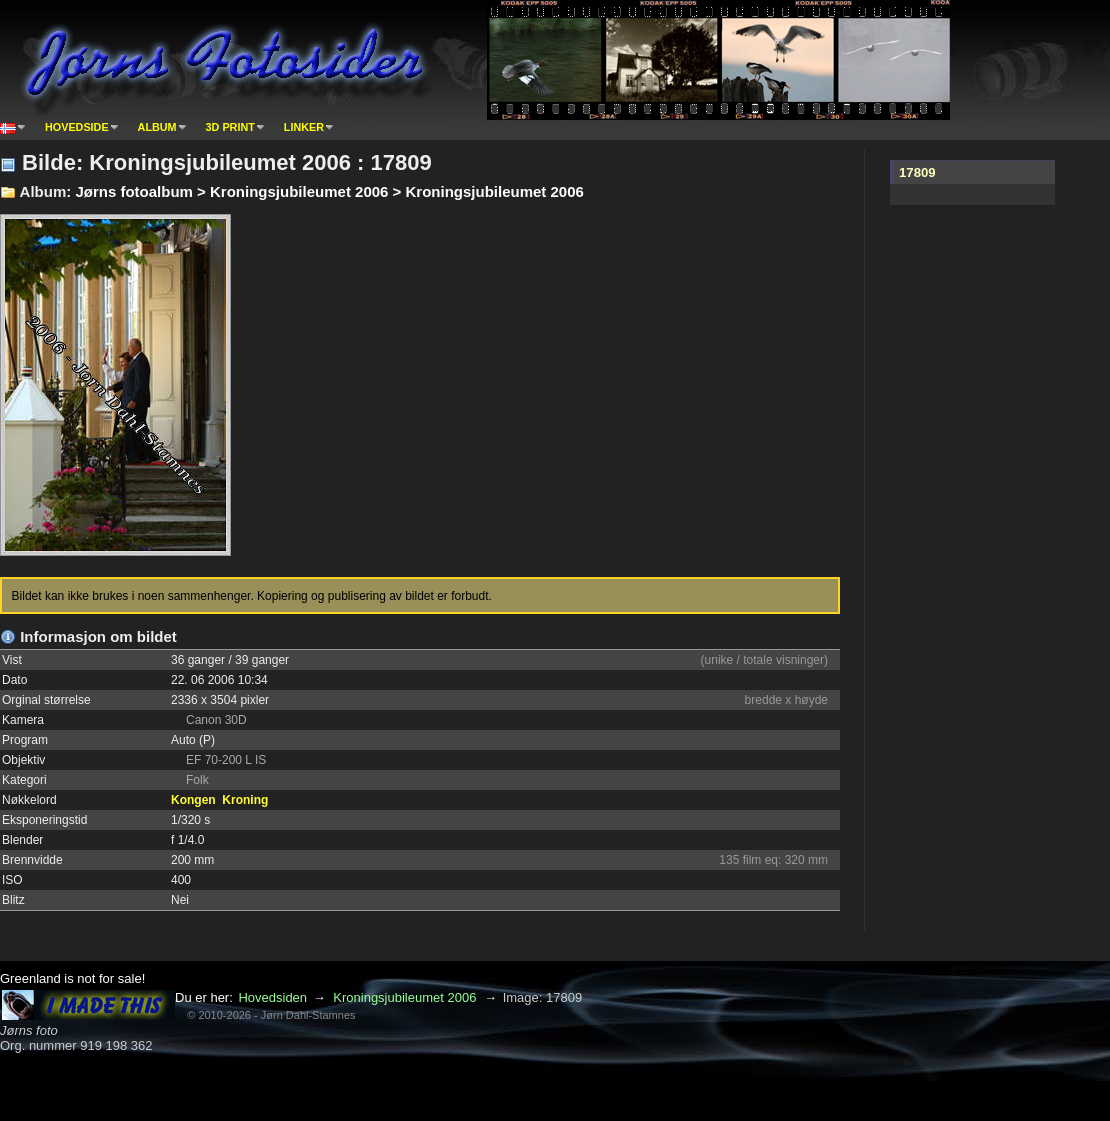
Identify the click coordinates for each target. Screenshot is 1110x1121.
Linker (304, 127)
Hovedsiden (272, 997)
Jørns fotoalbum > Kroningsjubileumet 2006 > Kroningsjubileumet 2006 (329, 191)
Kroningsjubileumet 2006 (404, 997)
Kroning (245, 800)
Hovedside (77, 127)
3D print (230, 127)
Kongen (193, 800)
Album (157, 127)
